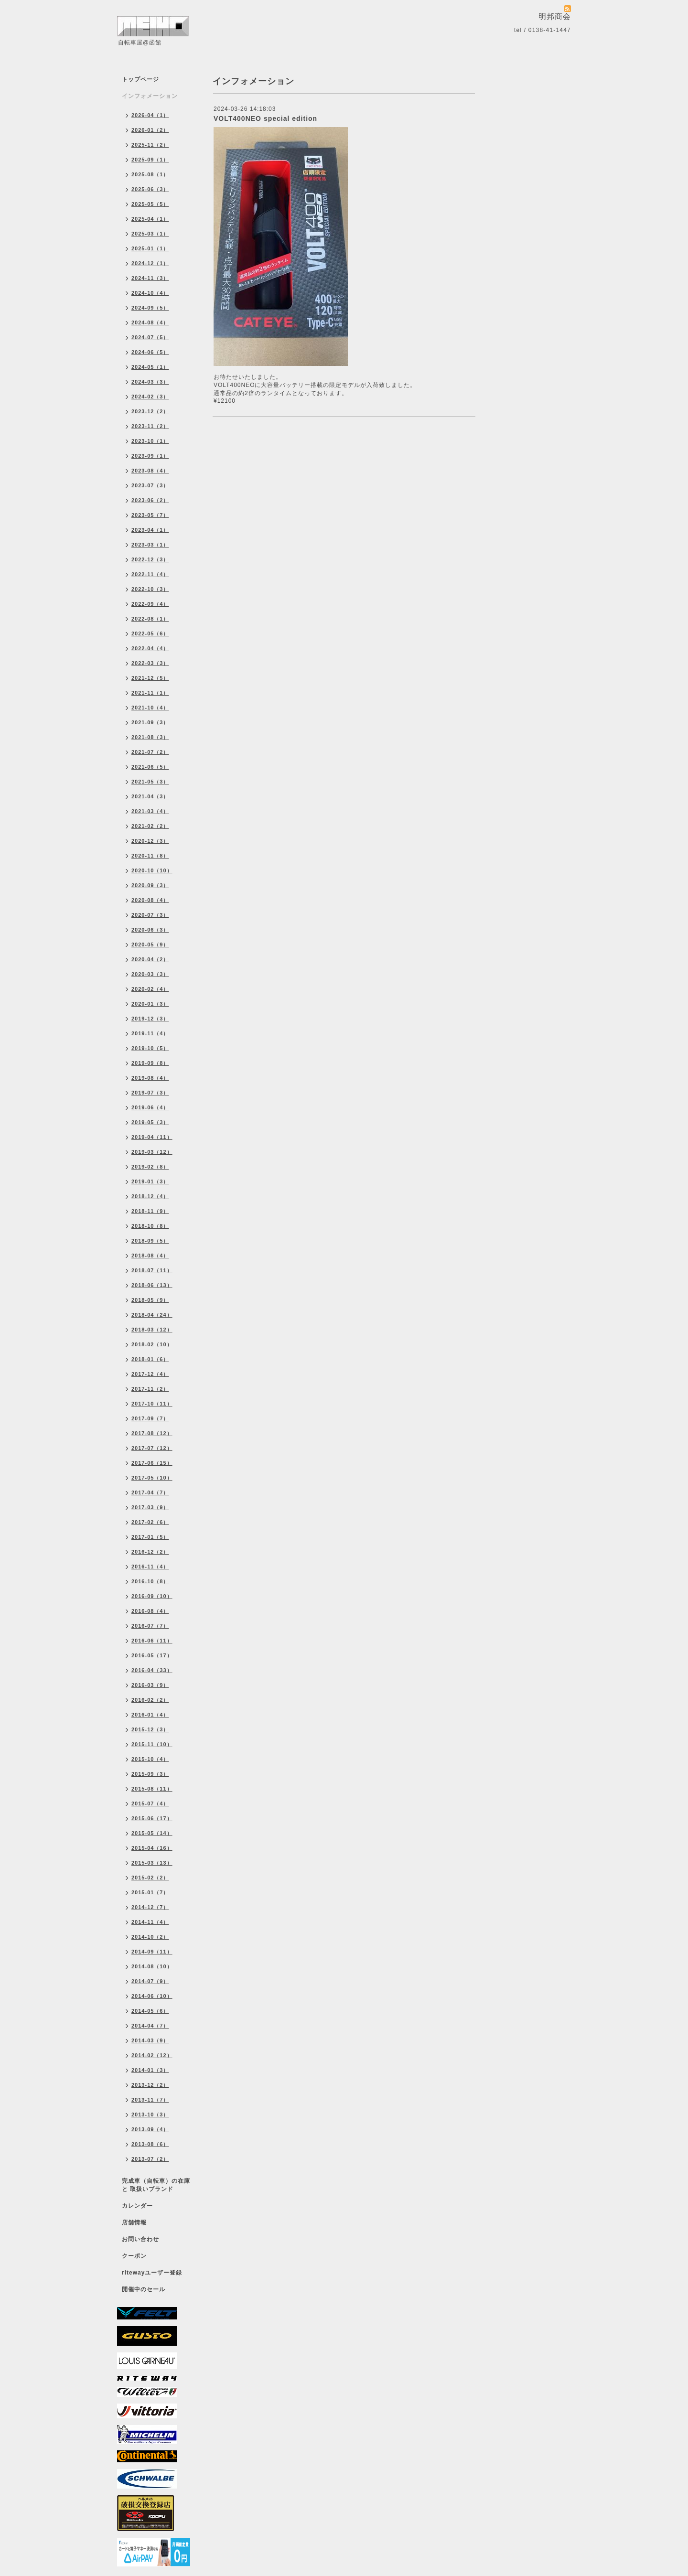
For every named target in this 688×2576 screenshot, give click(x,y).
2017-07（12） (151, 1448)
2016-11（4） (150, 1566)
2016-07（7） (150, 1626)
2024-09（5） (150, 308)
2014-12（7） (150, 1907)
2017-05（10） (151, 1478)
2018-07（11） (151, 1270)
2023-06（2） (150, 500)
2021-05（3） (150, 781)
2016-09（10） (151, 1596)
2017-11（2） (150, 1389)
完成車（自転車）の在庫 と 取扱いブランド (156, 2185)
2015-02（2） (150, 1877)
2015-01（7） (150, 1892)
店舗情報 (134, 2222)
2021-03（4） (150, 811)
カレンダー (137, 2205)
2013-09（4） (150, 2129)
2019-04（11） (151, 1137)
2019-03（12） (151, 1152)
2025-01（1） (150, 248)
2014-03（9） (150, 2040)
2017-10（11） (151, 1403)
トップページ (140, 79)
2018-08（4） (150, 1255)
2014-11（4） (150, 1922)
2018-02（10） (151, 1344)
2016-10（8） (150, 1581)
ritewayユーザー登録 (152, 2272)
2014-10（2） (150, 1937)
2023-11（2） (150, 426)
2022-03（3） (150, 663)
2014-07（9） (150, 1981)
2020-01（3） (150, 1004)
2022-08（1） (150, 619)
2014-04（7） (150, 2026)
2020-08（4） (150, 900)
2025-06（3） (150, 189)
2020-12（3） (150, 841)
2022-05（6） (150, 633)
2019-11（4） (150, 1033)
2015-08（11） (151, 1789)
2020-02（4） (150, 989)
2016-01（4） (150, 1714)
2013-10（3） (150, 2114)
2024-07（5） (150, 337)
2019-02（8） (150, 1167)
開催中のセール (143, 2289)
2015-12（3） (150, 1729)
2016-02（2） (150, 1700)
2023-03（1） (150, 544)
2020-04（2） (150, 959)
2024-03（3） (150, 382)
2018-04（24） (151, 1315)
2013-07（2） (150, 2159)
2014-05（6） (150, 2011)
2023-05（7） (150, 515)
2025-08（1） (150, 174)
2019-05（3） (150, 1122)
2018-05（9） (150, 1300)
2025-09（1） (150, 159)
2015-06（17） (151, 1818)
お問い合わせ (140, 2239)
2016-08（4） (150, 1611)
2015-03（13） (151, 1863)
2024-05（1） (150, 367)
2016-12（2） (150, 1552)
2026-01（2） (150, 130)
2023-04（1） (150, 530)
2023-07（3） (150, 485)
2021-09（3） (150, 722)
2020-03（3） (150, 974)
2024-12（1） (150, 263)
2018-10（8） (150, 1226)
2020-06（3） (150, 930)
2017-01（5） (150, 1537)
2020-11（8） (150, 856)
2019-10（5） (150, 1048)
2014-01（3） (150, 2070)
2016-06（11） (151, 1640)
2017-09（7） (150, 1418)
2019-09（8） (150, 1063)
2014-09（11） (151, 1951)
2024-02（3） (150, 396)
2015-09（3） (150, 1774)
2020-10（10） (151, 870)
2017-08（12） (151, 1433)
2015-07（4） (150, 1803)
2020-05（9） (150, 944)
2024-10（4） (150, 293)
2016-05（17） (151, 1655)
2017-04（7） (150, 1492)
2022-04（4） (150, 648)
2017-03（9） (150, 1507)
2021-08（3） (150, 737)
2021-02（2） (150, 826)
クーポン (134, 2256)
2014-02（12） (151, 2055)
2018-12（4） (150, 1196)
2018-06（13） (151, 1285)
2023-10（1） (150, 441)
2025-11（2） (150, 145)
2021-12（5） (150, 678)
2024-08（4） (150, 322)
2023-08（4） (150, 470)
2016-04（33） (151, 1670)
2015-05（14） (151, 1833)
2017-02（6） (150, 1522)
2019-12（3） (150, 1018)
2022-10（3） (150, 589)
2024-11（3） (150, 278)
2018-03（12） (151, 1329)
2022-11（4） (150, 574)
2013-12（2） (150, 2085)
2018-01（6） (150, 1359)
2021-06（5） (150, 767)
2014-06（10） (151, 1996)
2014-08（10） (151, 1966)
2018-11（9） (150, 1211)
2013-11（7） (150, 2100)
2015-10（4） (150, 1759)
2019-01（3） (150, 1181)
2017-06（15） (151, 1463)
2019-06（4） (150, 1107)
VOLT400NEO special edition (265, 118)
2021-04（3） (150, 796)
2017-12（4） (150, 1374)
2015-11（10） (151, 1744)
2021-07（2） (150, 752)
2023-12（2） (150, 411)
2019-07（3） (150, 1092)
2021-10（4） (150, 707)
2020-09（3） (150, 885)
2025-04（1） (150, 219)
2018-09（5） (150, 1241)
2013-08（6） (150, 2144)
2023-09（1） (150, 456)
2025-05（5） (150, 204)
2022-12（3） (150, 559)
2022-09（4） (150, 604)
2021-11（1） (150, 693)
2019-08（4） (150, 1078)
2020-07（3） (150, 915)
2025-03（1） (150, 233)
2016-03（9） (150, 1685)
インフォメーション (150, 96)
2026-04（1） (150, 115)
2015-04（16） (151, 1848)
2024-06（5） (150, 352)
